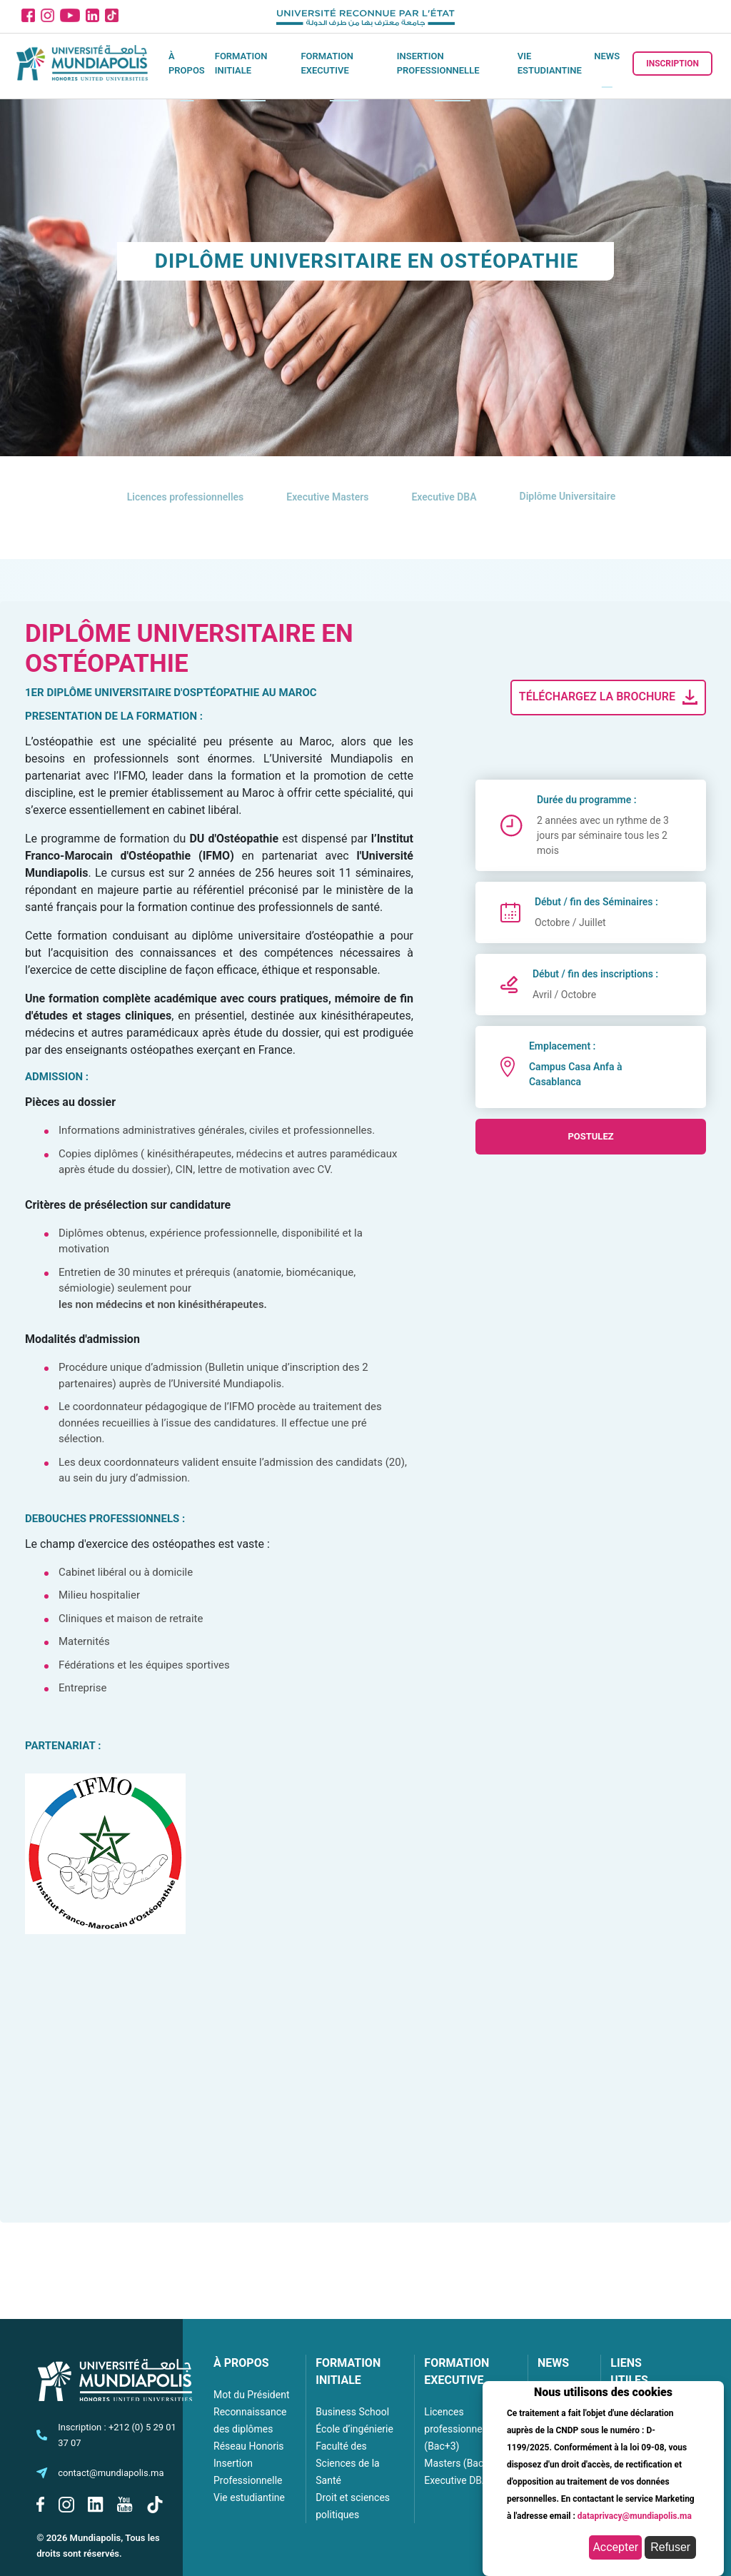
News (607, 56)
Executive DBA (456, 2480)
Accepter (615, 2547)
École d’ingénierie (354, 2429)
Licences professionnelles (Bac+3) (461, 2429)
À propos (186, 63)
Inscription (672, 64)
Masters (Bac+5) (461, 2463)
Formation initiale (241, 63)
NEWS (553, 2363)
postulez (590, 1136)
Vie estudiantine (550, 63)
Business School (352, 2411)
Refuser (670, 2547)
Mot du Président (251, 2394)
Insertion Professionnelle (438, 63)
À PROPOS (241, 2363)
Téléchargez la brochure (609, 697)
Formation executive (327, 63)
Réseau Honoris (248, 2446)
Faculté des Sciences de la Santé (347, 2463)
